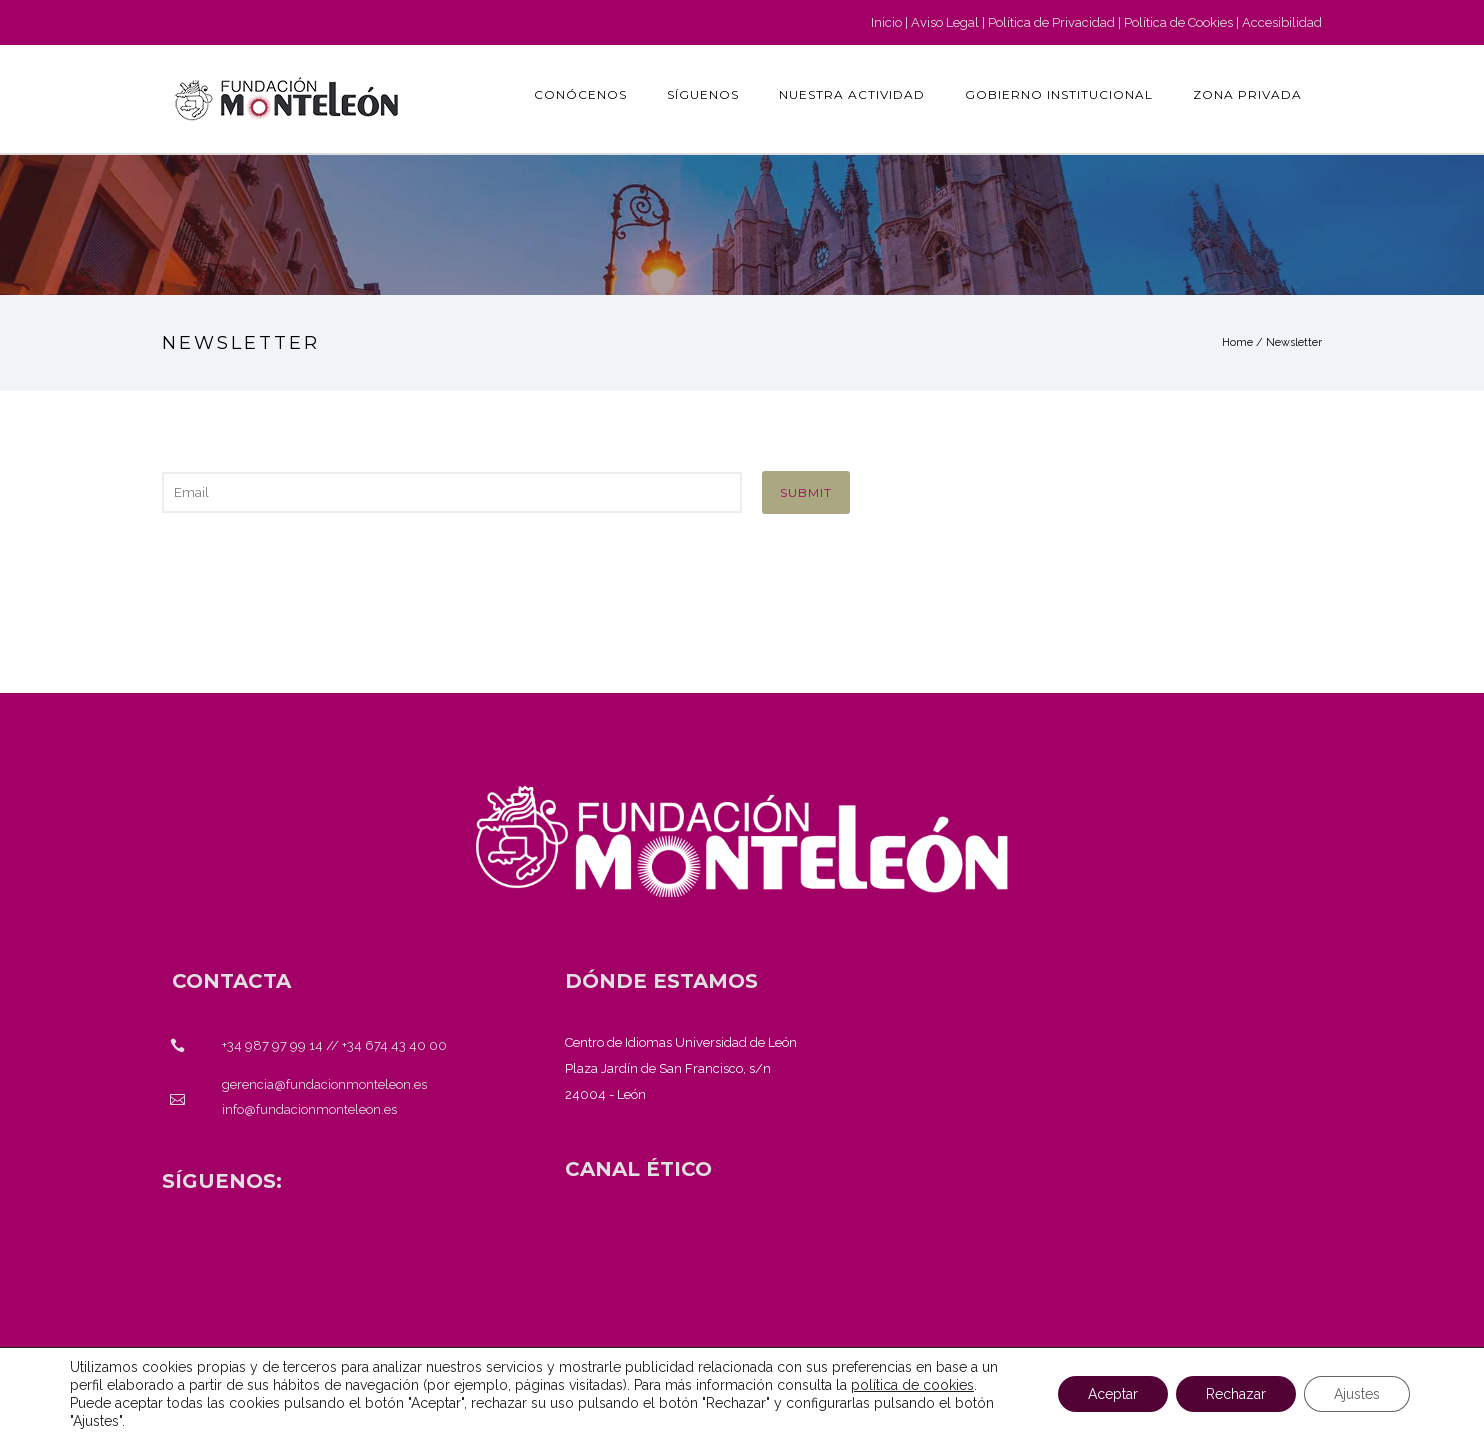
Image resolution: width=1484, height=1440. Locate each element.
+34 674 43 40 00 (394, 1045)
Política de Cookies (1178, 22)
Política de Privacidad (1051, 22)
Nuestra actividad (852, 94)
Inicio (886, 22)
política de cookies (912, 1385)
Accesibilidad (1282, 22)
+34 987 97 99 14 (272, 1045)
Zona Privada (1247, 94)
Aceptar (1113, 1394)
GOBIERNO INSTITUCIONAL (1059, 94)
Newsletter (1294, 342)
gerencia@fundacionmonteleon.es (324, 1084)
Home (1237, 342)
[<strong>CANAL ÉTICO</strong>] (638, 1169)
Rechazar (1236, 1394)
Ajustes (1357, 1394)
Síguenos (703, 94)
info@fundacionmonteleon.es (309, 1109)
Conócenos (580, 94)
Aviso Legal (945, 22)
